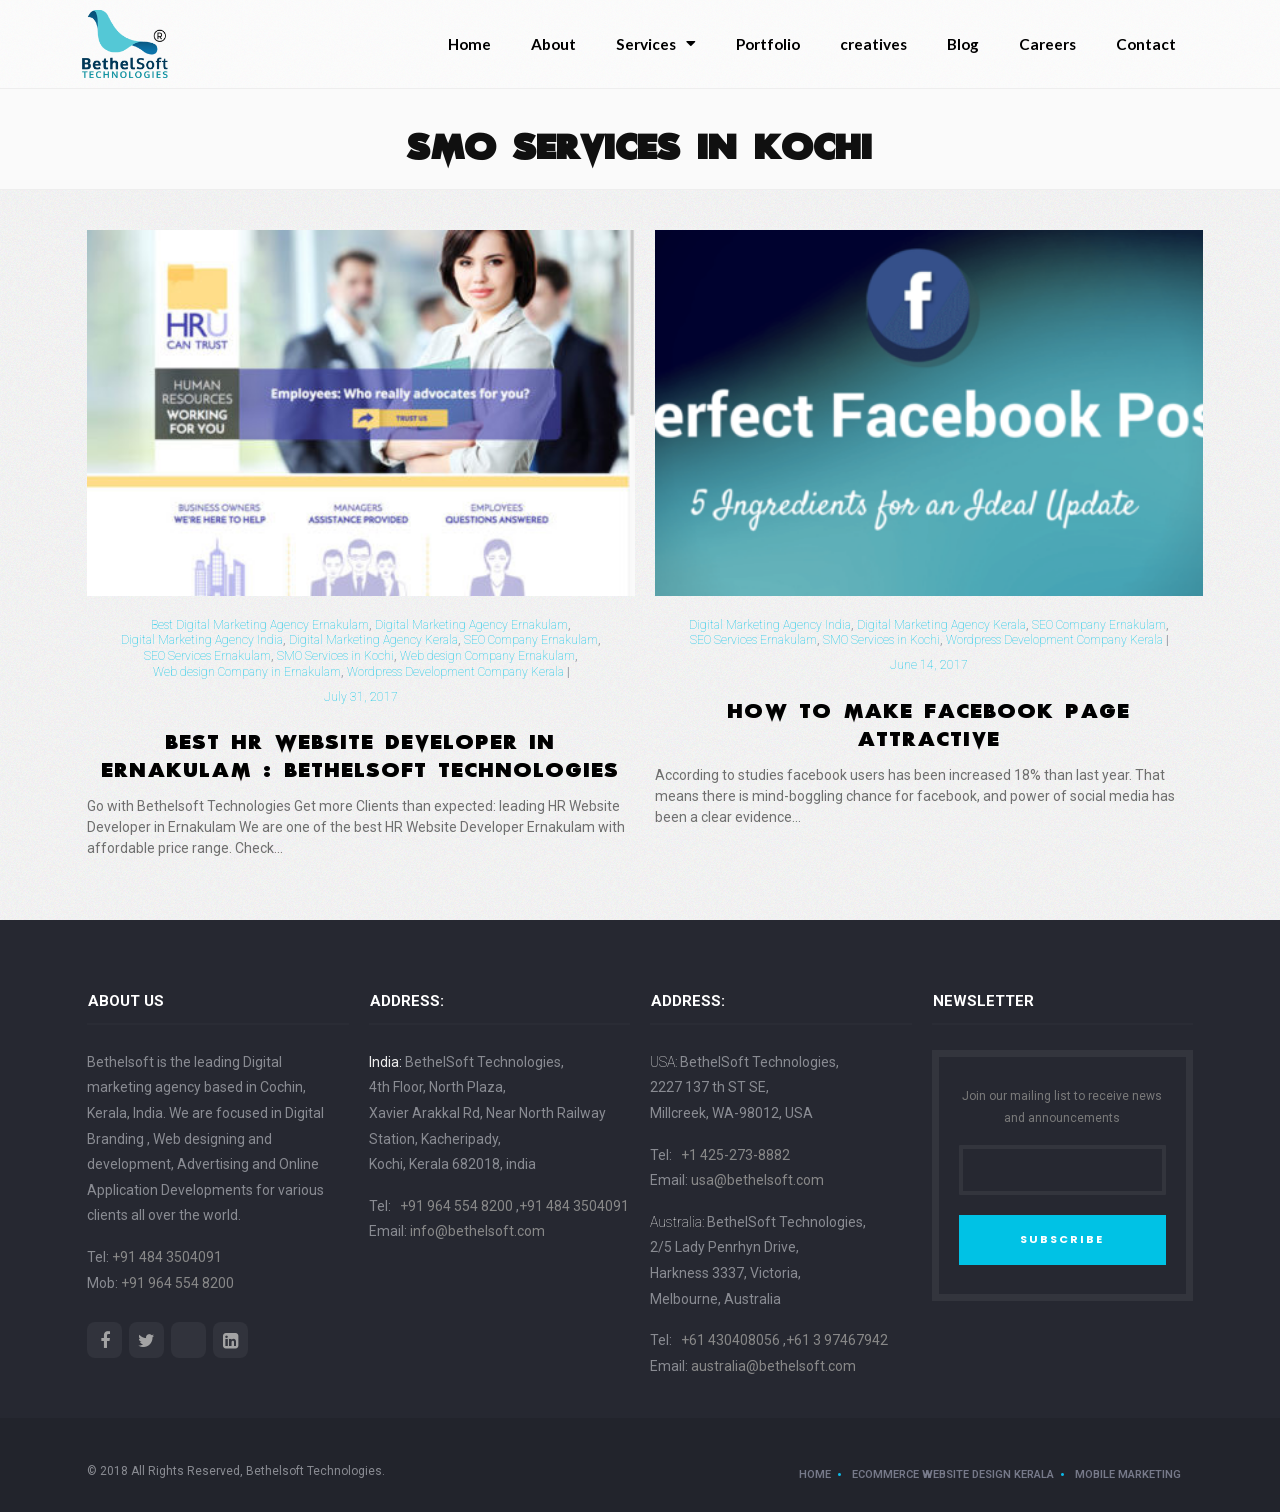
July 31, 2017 (361, 697)
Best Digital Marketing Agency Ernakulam (260, 625)
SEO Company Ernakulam (531, 640)
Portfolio (768, 44)
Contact (1146, 44)
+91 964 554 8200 (177, 1283)
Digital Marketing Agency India (202, 640)
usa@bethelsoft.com (757, 1180)
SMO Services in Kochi (335, 656)
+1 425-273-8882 (735, 1155)
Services (656, 43)
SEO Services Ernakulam (207, 656)
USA (662, 1062)
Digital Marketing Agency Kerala (373, 640)
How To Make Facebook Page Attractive (929, 721)
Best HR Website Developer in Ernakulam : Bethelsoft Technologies (361, 752)
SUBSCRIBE (1062, 1239)
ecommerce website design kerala (953, 1474)
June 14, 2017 (929, 665)
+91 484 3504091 (167, 1257)
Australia (676, 1222)
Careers (1047, 44)
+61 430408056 (732, 1340)
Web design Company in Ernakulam (247, 672)
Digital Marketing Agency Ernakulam (471, 625)
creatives (873, 44)
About (553, 44)
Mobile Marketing (1128, 1474)
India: (385, 1062)
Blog (963, 44)
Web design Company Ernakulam (487, 656)
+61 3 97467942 (837, 1340)
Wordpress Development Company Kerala (455, 672)
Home (469, 44)
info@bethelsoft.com (477, 1231)
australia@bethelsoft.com (773, 1366)
